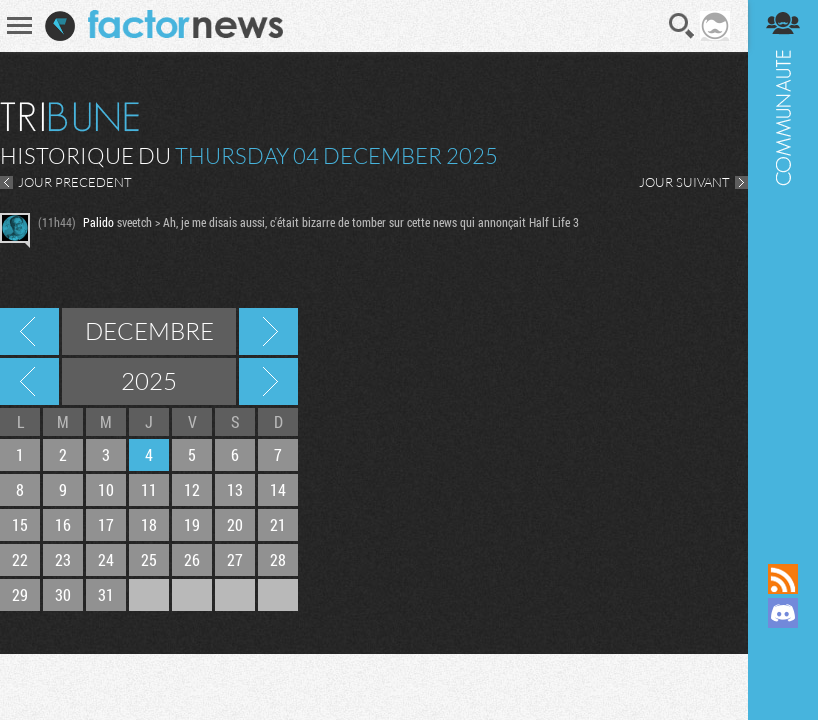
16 (63, 524)
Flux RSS (783, 579)
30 (63, 594)
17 (106, 524)
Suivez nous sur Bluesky (783, 681)
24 (106, 559)
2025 (149, 381)
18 (149, 524)
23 (63, 559)
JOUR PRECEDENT (75, 182)
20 (235, 524)
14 (278, 489)
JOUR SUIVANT (684, 182)
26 (192, 559)
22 (20, 559)
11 (149, 489)
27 (235, 559)
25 (149, 559)
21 (278, 524)
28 (278, 559)
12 (192, 489)
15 (20, 524)
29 (20, 594)
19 (192, 524)
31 (106, 594)
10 (106, 489)
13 (235, 489)
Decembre (149, 331)
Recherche (682, 26)
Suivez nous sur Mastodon (783, 647)
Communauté (783, 262)
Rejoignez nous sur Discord (783, 613)
